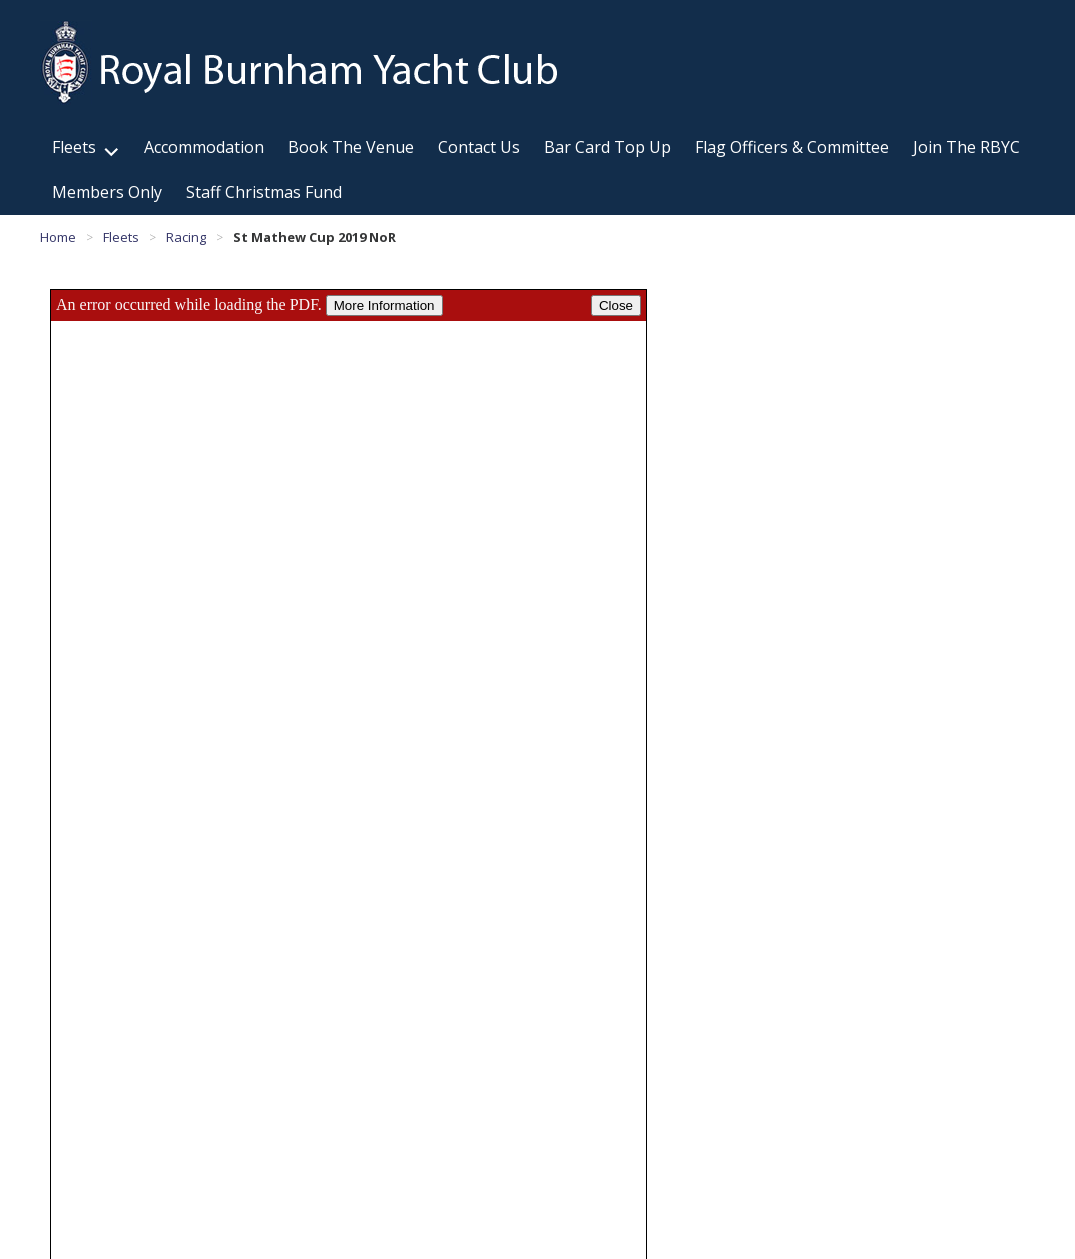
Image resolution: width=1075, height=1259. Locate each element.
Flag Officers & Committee (792, 147)
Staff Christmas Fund (264, 192)
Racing (186, 237)
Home (58, 237)
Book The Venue (351, 147)
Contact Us (479, 147)
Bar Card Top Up (607, 147)
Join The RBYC (966, 147)
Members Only (107, 192)
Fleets (74, 147)
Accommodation (204, 147)
